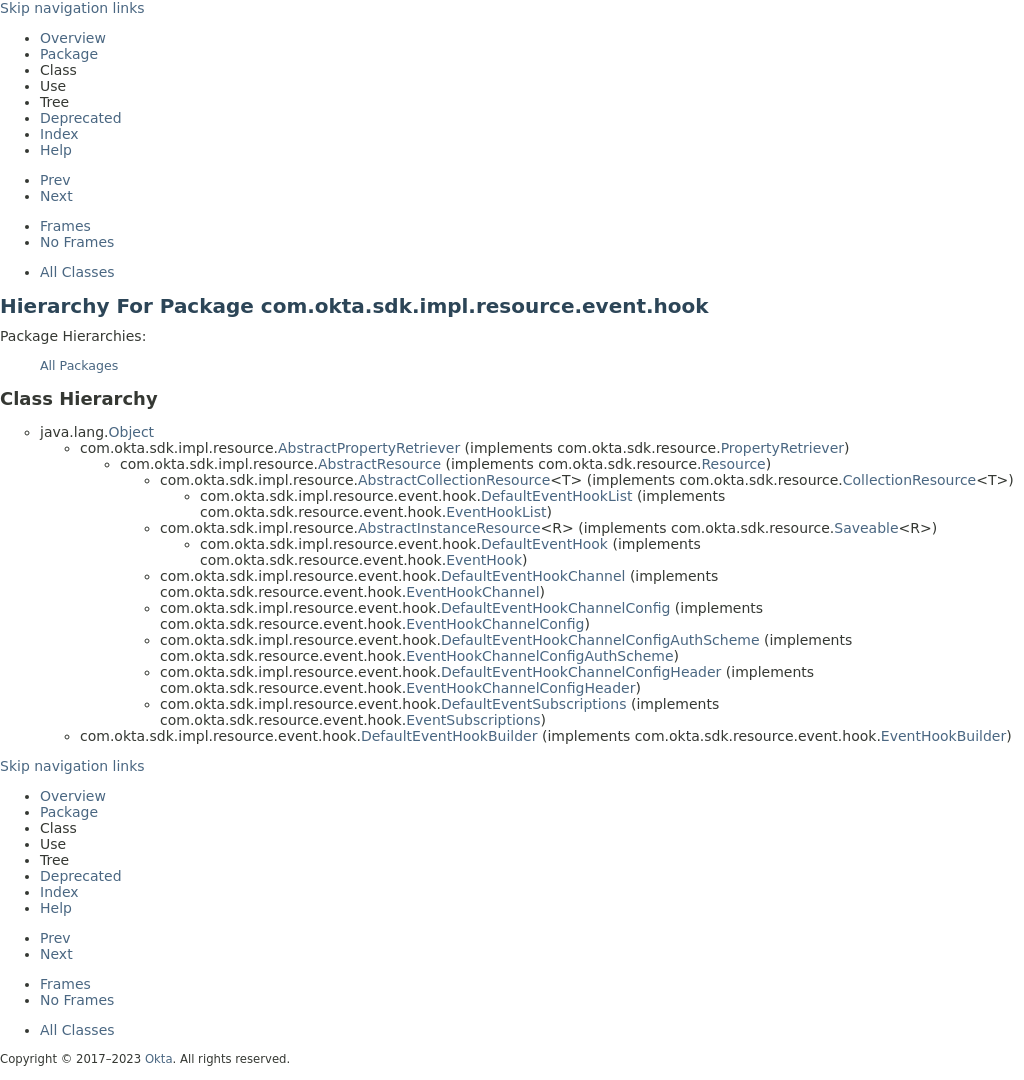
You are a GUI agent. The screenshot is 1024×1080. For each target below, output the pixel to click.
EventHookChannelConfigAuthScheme (539, 656)
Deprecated (81, 118)
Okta (159, 1059)
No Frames (77, 242)
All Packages (79, 365)
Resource (734, 464)
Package (69, 54)
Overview (73, 38)
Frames (65, 226)
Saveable (866, 528)
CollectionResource (909, 480)
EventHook (484, 560)
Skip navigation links (72, 8)
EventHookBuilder (943, 736)
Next (56, 196)
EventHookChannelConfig (495, 624)
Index (59, 134)
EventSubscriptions (473, 720)
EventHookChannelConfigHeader (520, 688)
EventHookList (496, 512)
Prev (55, 180)
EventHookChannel (472, 592)
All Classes (77, 272)
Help (56, 150)
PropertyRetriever (782, 448)
